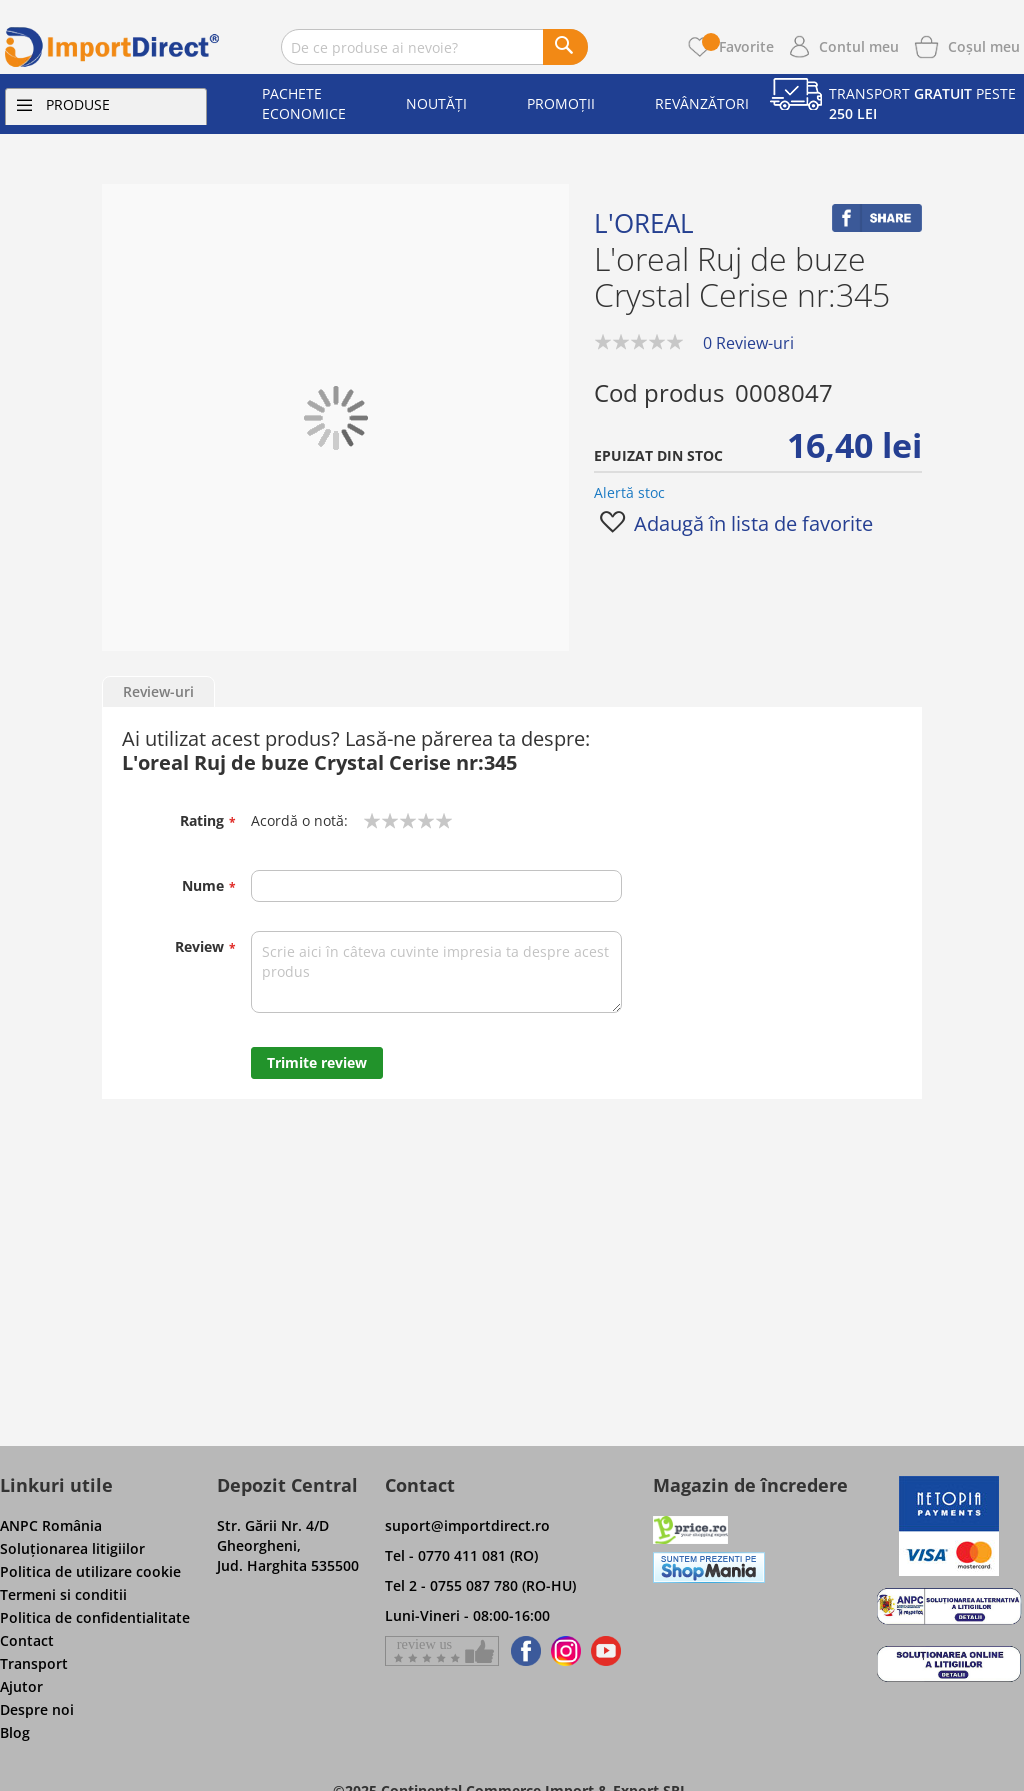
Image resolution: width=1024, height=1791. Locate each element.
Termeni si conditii (63, 1594)
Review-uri (158, 691)
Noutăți (436, 103)
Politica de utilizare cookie (90, 1571)
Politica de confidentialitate (95, 1617)
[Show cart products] (984, 45)
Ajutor (21, 1686)
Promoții (561, 103)
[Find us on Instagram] (566, 1651)
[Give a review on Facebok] (442, 1651)
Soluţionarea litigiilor (72, 1548)
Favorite (738, 46)
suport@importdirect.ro (467, 1525)
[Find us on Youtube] (606, 1651)
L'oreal (644, 223)
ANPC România (51, 1525)
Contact (27, 1640)
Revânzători (702, 103)
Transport (34, 1663)
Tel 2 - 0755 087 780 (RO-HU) (480, 1585)
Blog (15, 1732)
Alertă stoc (629, 492)
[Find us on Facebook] (522, 1651)
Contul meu (859, 46)
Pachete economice (304, 103)
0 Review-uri (748, 343)
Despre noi (37, 1709)
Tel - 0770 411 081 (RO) (461, 1555)
